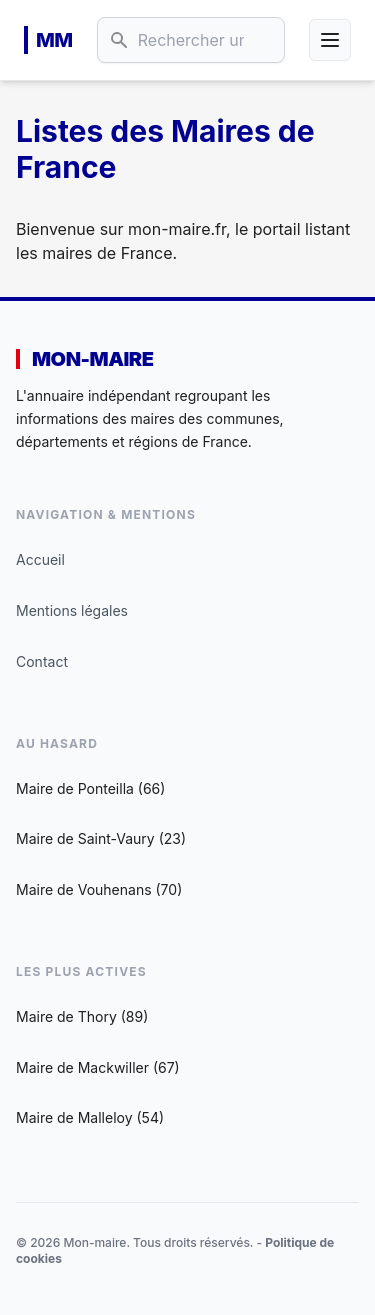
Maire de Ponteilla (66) (90, 788)
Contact (42, 661)
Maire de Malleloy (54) (90, 1117)
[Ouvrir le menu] (330, 40)
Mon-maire (92, 359)
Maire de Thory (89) (82, 1016)
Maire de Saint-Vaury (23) (101, 838)
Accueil (40, 559)
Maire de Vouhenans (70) (99, 889)
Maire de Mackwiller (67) (98, 1067)
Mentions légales (72, 610)
